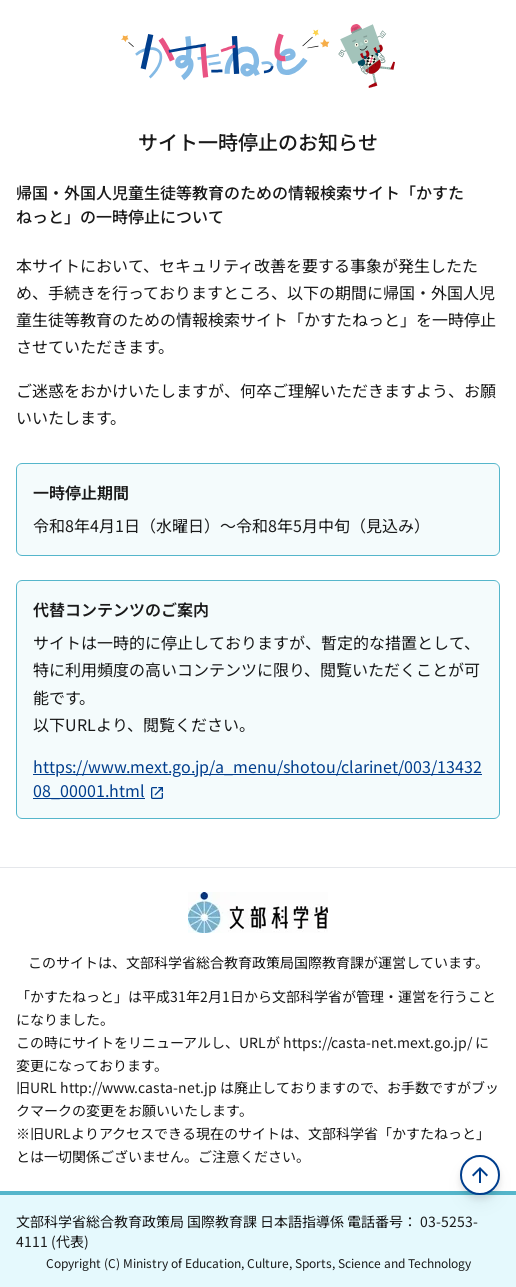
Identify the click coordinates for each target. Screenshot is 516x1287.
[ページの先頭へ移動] (480, 1175)
